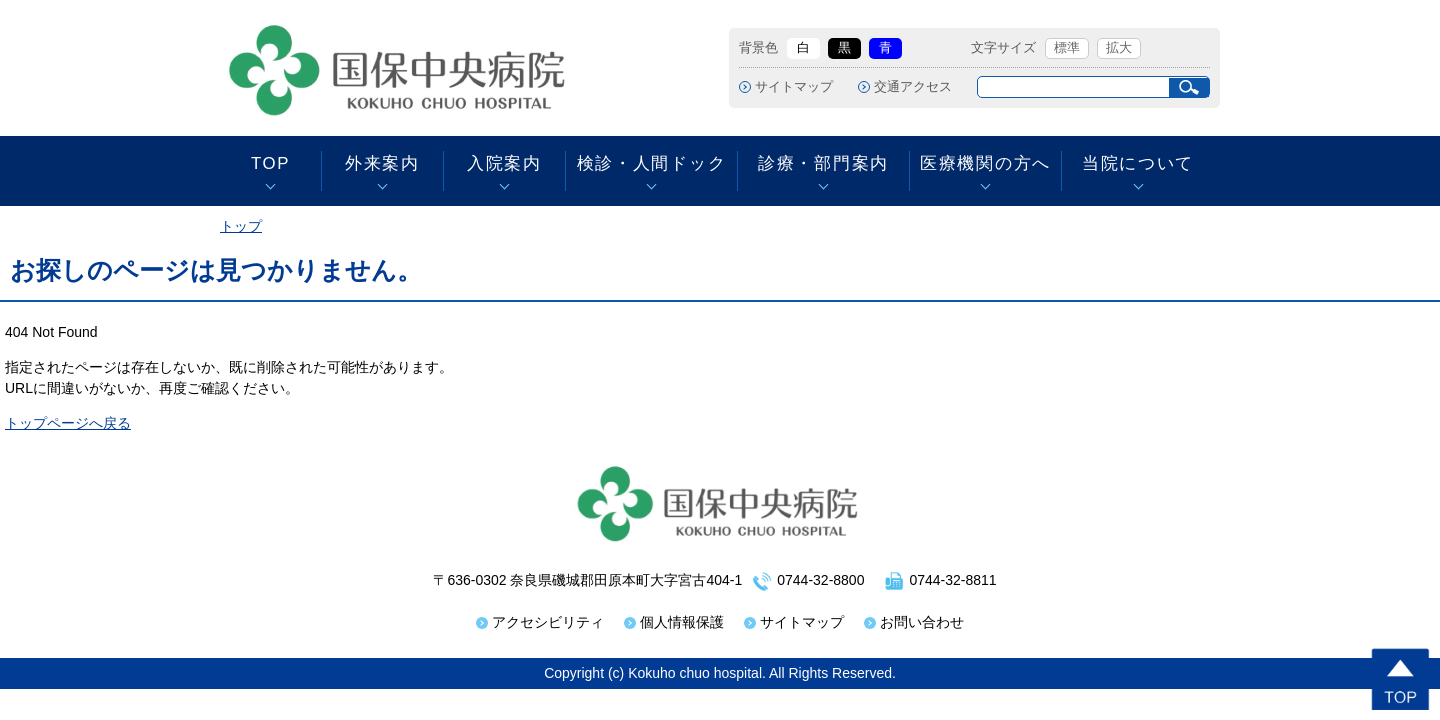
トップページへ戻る (68, 423)
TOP (270, 163)
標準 (1067, 48)
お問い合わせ (922, 622)
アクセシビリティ (548, 622)
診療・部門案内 (823, 163)
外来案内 (382, 163)
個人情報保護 (682, 622)
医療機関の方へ (985, 163)
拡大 (1119, 48)
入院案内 (504, 163)
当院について (1138, 163)
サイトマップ (794, 87)
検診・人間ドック (651, 163)
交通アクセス (913, 87)
